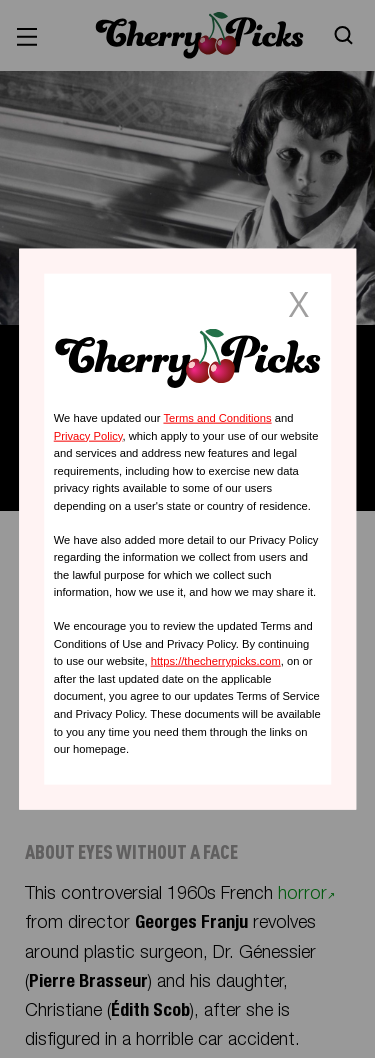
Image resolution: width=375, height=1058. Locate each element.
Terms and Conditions (217, 418)
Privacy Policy (88, 435)
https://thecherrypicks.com (216, 661)
